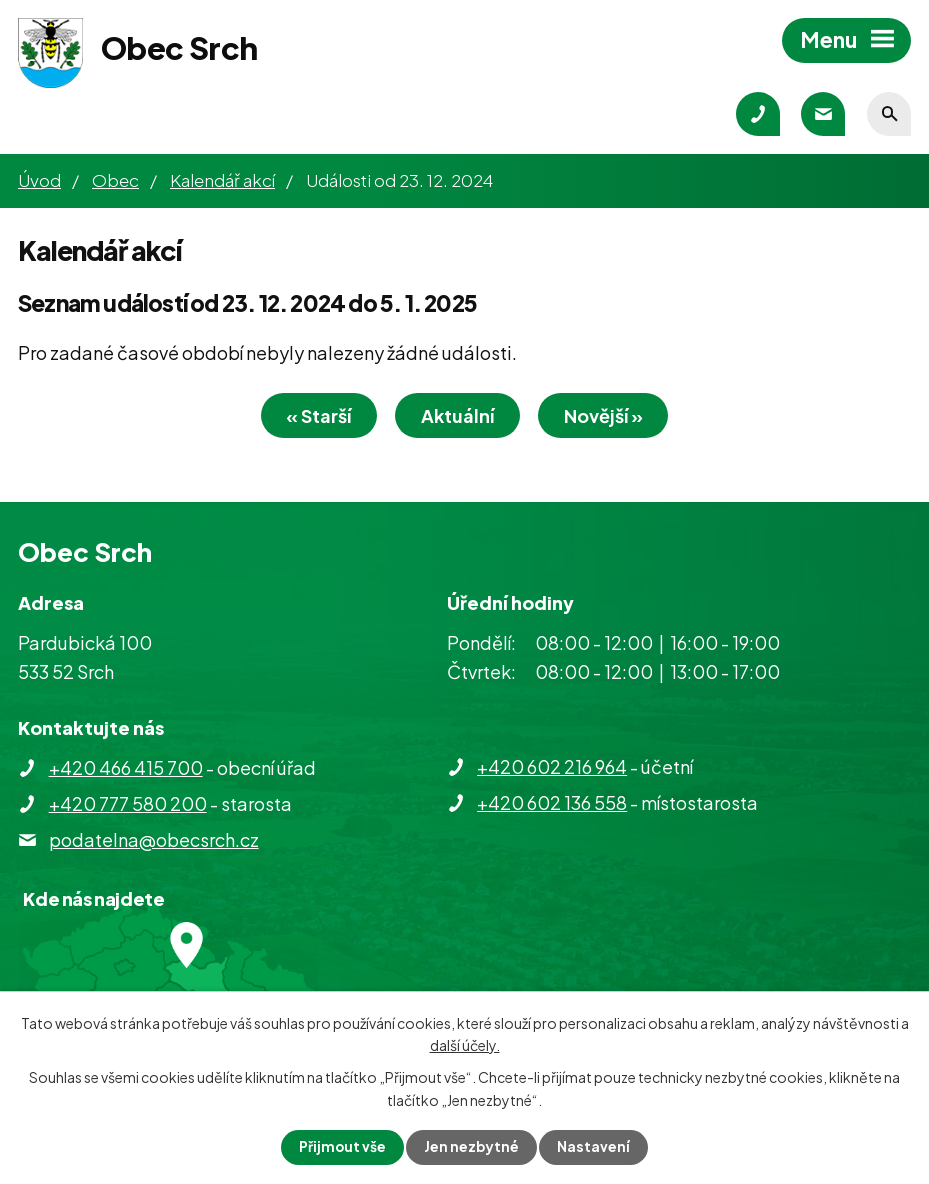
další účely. (465, 1044)
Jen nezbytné (472, 1147)
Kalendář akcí (222, 180)
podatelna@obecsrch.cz (154, 840)
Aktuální (457, 417)
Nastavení (594, 1147)
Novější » (608, 417)
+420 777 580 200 (128, 804)
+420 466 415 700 (126, 768)
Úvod (39, 180)
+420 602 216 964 (552, 767)
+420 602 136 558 (552, 803)
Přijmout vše (342, 1147)
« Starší (313, 417)
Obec (115, 180)
